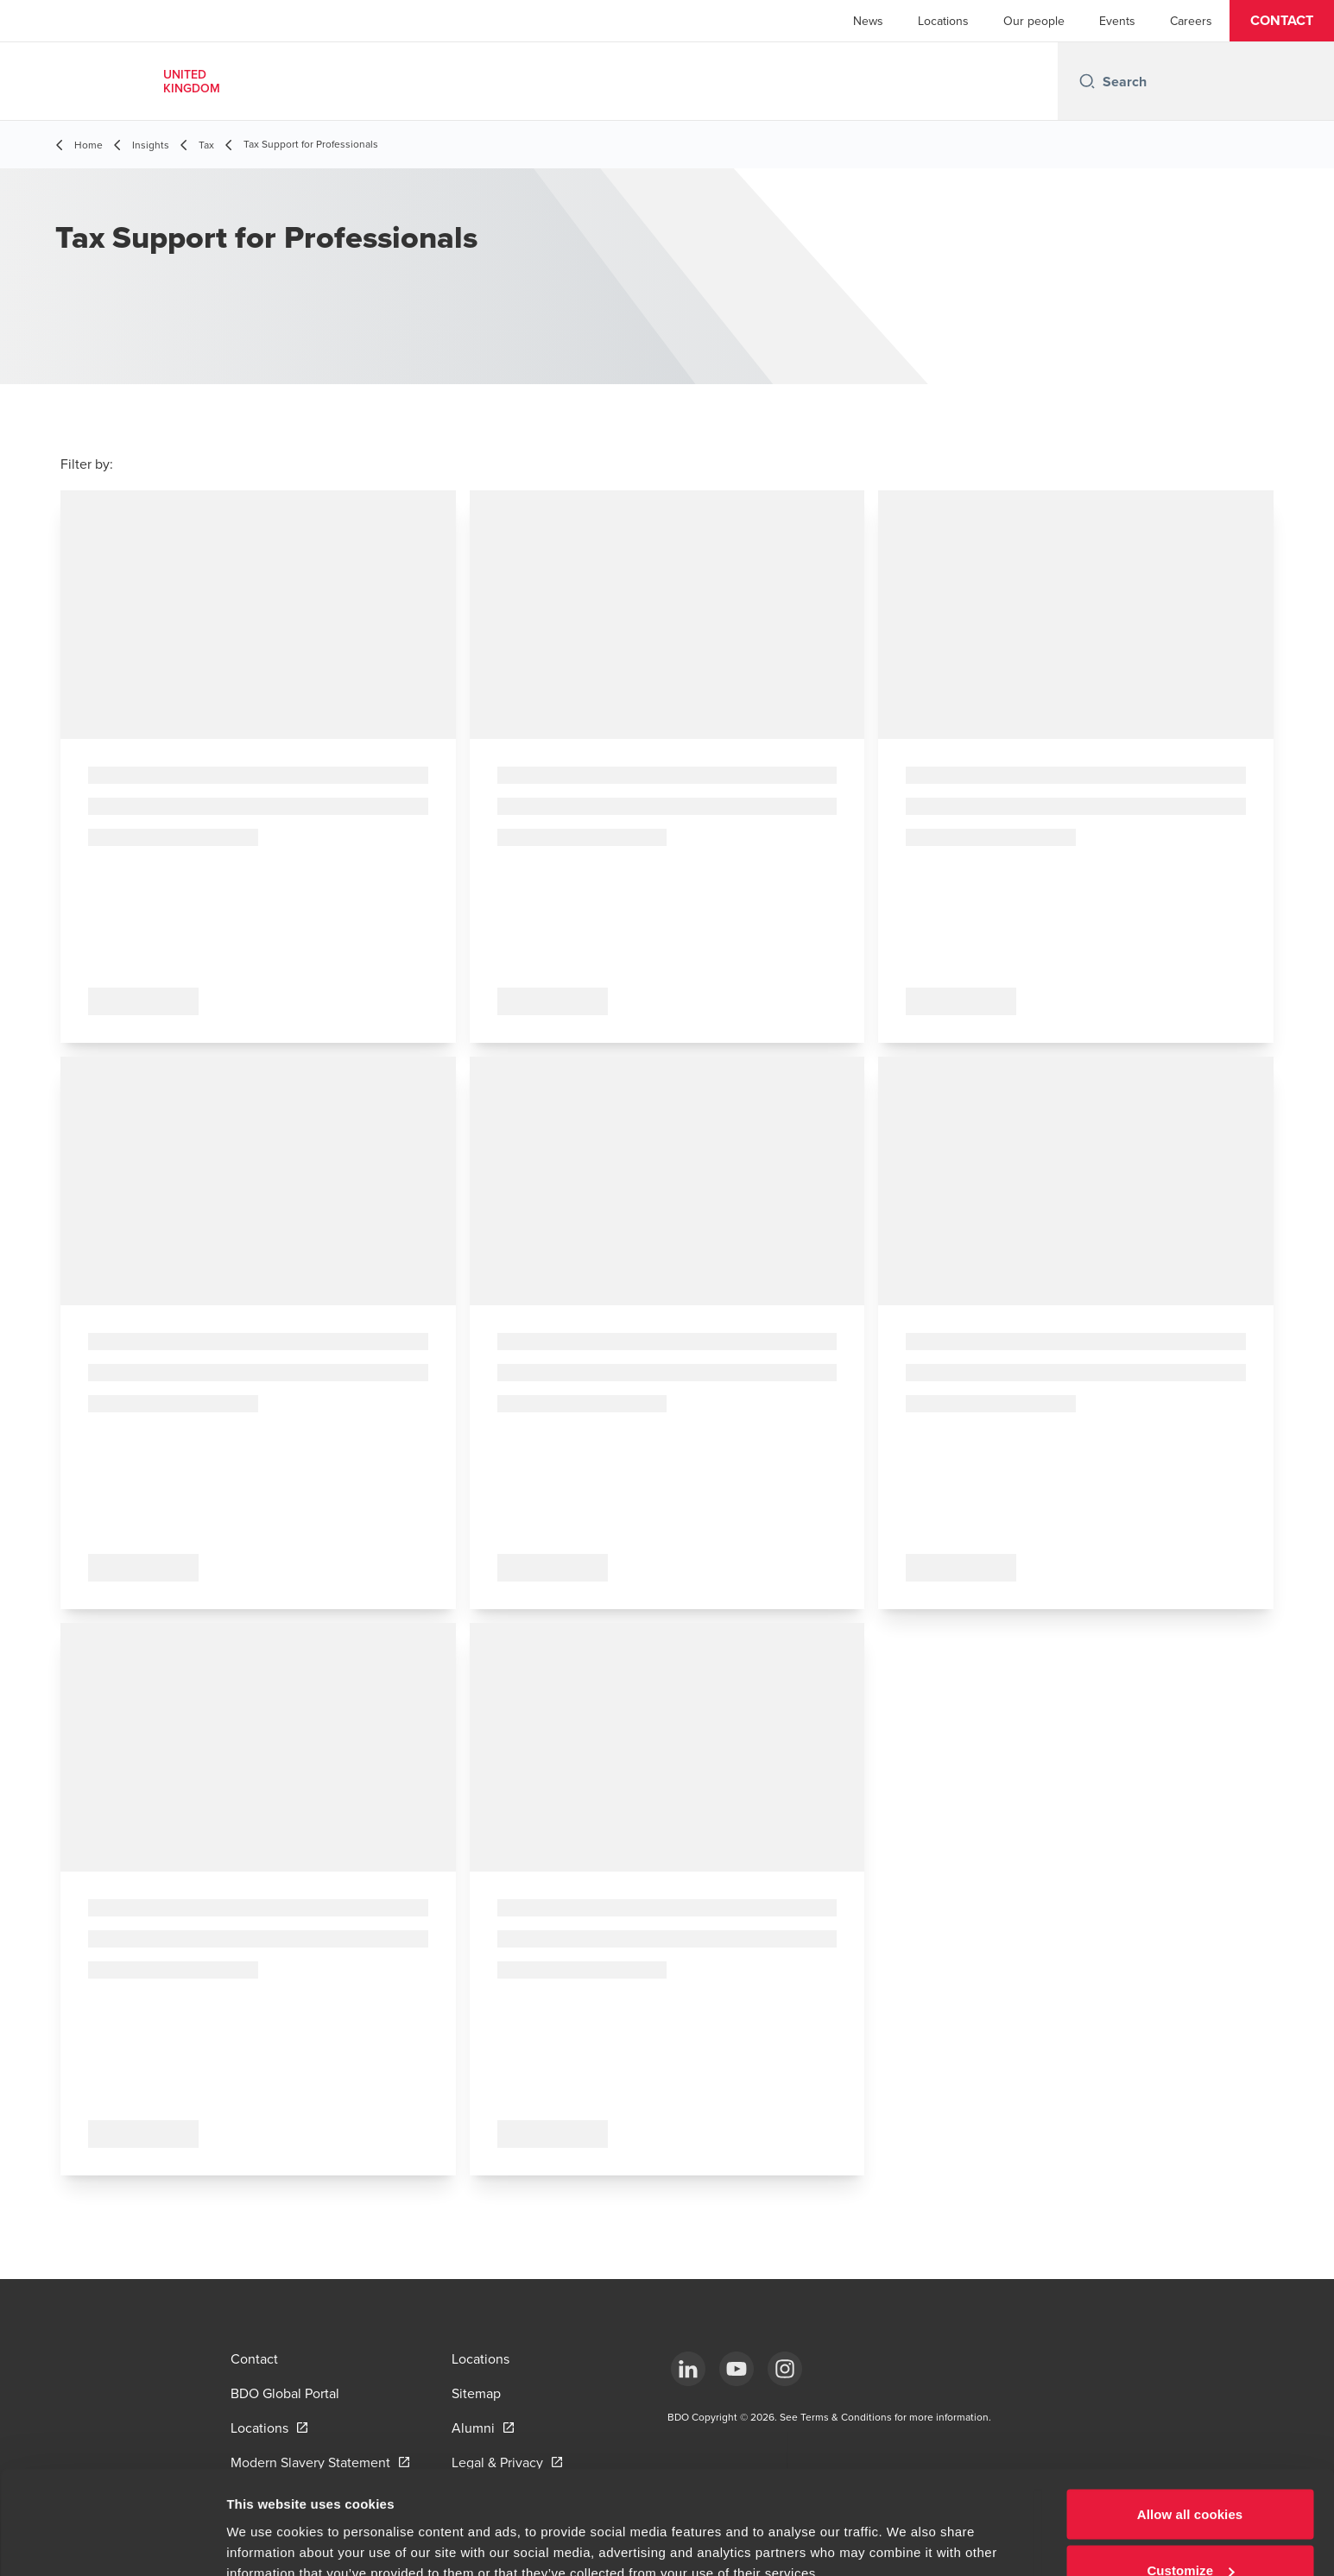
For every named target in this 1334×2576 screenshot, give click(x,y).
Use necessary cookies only (1190, 2529)
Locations (943, 20)
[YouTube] (736, 2369)
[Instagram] (785, 2369)
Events (1117, 20)
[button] (1282, 20)
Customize (1190, 2473)
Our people (1034, 20)
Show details (266, 2523)
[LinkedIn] (688, 2369)
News (868, 20)
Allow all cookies (1190, 2416)
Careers (1191, 20)
